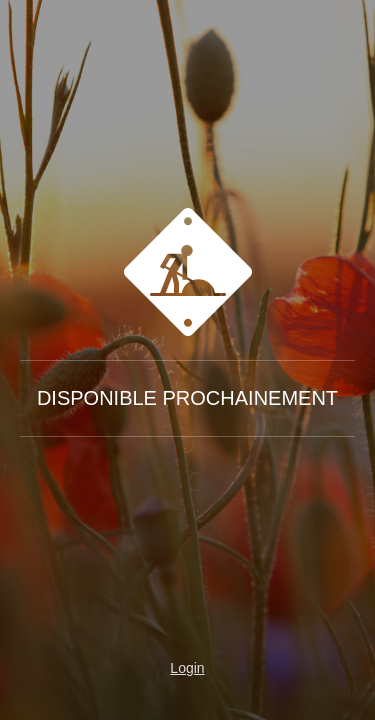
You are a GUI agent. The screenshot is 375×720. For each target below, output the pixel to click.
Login (187, 668)
